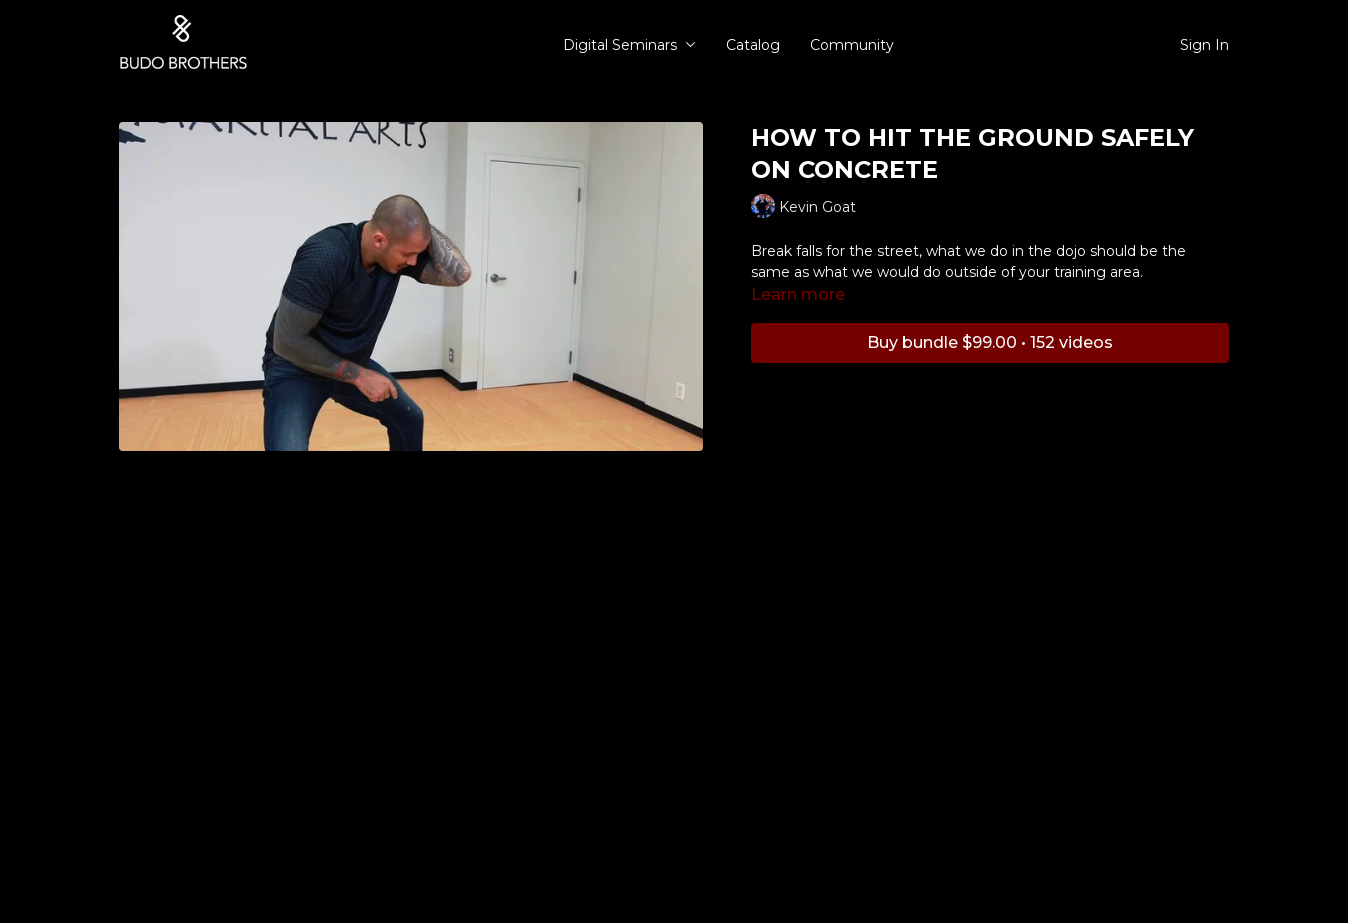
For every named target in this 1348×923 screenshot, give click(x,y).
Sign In (1204, 45)
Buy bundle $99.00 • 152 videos (990, 342)
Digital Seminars (629, 45)
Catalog (753, 45)
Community (852, 45)
